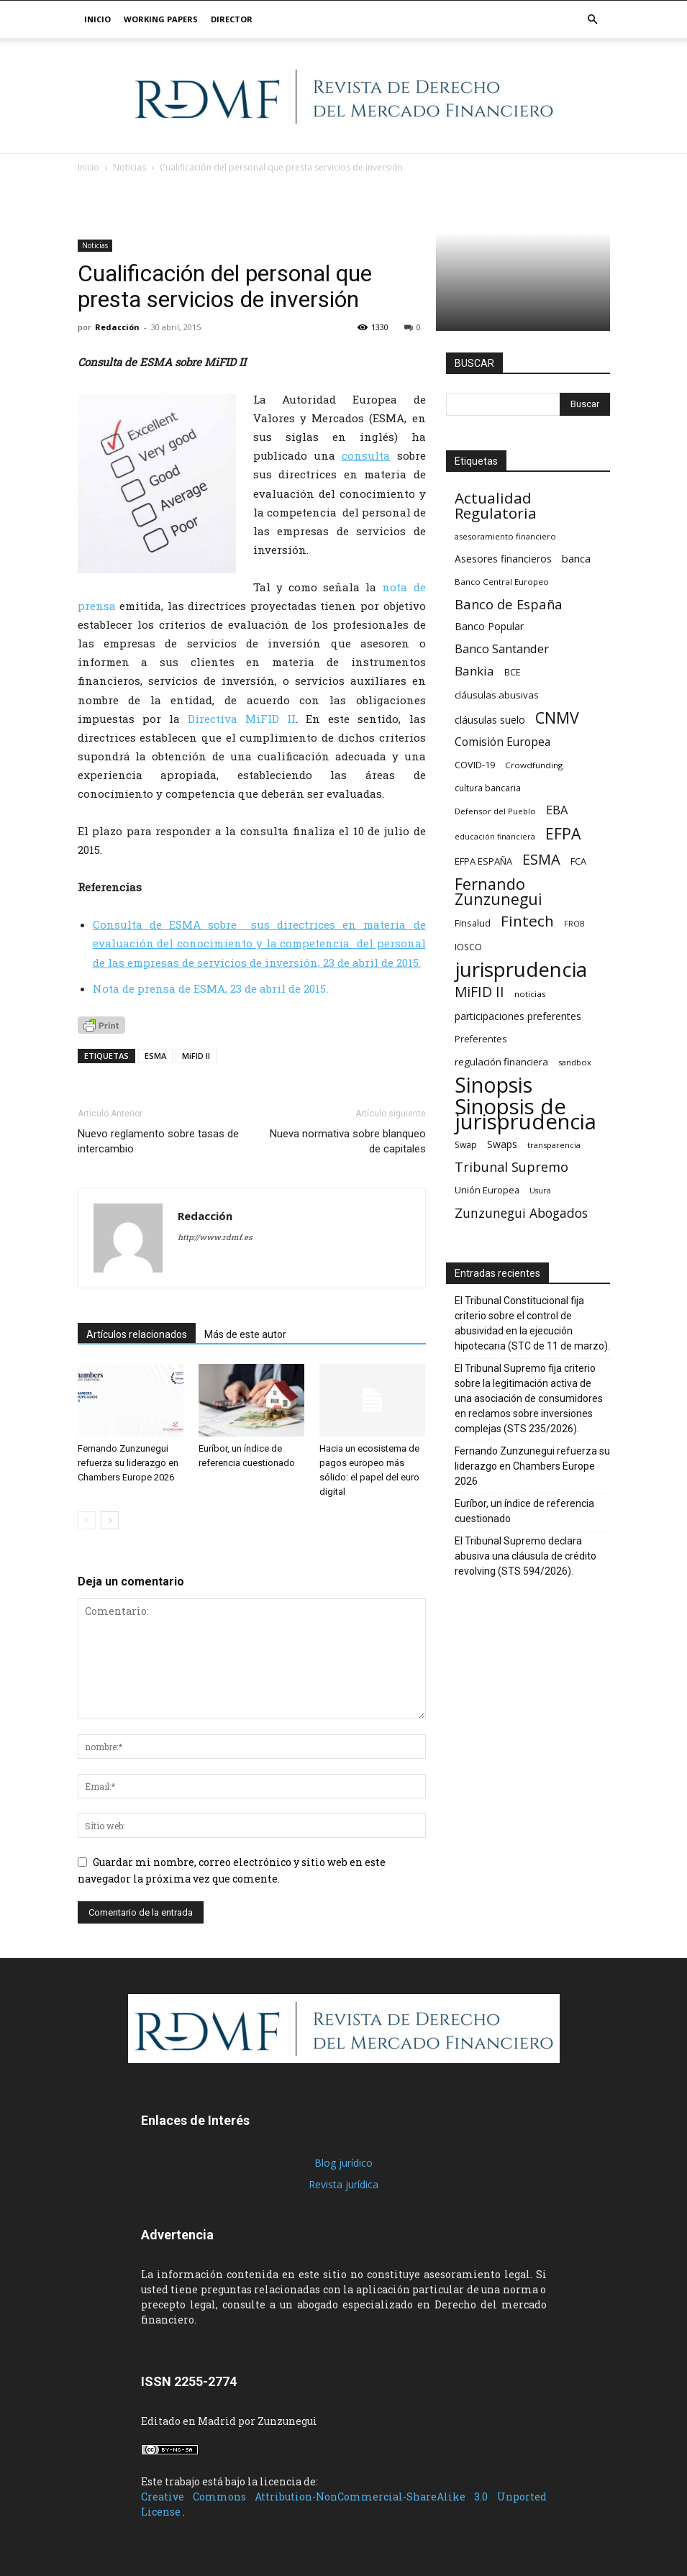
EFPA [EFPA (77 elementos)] (563, 833)
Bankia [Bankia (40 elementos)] (474, 670)
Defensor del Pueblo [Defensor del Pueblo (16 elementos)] (495, 811)
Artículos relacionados (136, 1334)
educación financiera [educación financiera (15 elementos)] (495, 837)
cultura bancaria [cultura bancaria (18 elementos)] (488, 787)
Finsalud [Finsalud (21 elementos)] (473, 922)
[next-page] (110, 1520)
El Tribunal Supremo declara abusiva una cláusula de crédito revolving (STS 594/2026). (525, 1556)
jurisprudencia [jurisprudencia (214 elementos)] (521, 969)
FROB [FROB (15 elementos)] (574, 924)
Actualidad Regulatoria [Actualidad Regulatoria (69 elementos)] (496, 506)
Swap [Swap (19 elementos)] (466, 1145)
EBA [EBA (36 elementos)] (557, 810)
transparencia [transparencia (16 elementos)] (554, 1144)
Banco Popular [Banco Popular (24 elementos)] (489, 626)
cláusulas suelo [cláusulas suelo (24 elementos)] (490, 720)
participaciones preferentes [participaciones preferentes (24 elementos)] (518, 1016)
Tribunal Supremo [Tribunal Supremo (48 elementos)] (511, 1167)
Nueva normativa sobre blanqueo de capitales (348, 1141)
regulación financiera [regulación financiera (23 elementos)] (501, 1061)
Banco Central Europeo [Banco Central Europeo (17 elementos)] (502, 581)
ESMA (155, 1055)
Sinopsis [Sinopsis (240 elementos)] (493, 1084)
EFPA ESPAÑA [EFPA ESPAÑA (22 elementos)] (483, 861)
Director (231, 19)
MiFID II (196, 1055)
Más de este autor (245, 1334)
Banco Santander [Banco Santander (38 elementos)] (502, 648)
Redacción (117, 327)
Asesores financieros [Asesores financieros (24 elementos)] (503, 558)
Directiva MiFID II (242, 718)
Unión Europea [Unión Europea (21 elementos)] (487, 1189)
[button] (592, 20)
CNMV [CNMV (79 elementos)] (557, 717)
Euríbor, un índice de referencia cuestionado (524, 1511)
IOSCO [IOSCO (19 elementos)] (468, 947)
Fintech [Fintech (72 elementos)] (527, 921)
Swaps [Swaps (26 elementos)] (502, 1144)
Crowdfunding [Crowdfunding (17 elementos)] (534, 765)
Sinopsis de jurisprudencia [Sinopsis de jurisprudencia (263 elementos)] (525, 1114)
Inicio (97, 19)
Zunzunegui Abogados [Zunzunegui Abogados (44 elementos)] (521, 1213)
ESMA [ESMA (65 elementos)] (541, 859)
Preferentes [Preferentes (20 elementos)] (480, 1039)
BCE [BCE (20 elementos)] (512, 672)
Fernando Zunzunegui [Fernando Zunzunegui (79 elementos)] (498, 891)
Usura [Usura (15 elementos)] (540, 1190)
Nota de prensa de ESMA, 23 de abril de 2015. (210, 988)
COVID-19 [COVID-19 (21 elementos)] (475, 764)
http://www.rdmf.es (215, 1237)
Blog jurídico (343, 2163)
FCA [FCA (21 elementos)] (578, 861)
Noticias (95, 245)
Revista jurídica (343, 2184)
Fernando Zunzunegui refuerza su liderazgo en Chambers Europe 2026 (128, 1463)
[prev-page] (87, 1520)
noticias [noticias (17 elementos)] (530, 993)
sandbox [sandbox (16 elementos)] (574, 1062)
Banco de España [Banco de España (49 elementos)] (509, 603)
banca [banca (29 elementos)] (576, 558)
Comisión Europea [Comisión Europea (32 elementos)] (502, 742)
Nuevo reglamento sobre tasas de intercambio (158, 1141)
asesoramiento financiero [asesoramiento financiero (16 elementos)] (505, 536)
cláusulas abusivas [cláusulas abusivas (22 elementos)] (497, 694)
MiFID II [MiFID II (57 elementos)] (479, 991)
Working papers (161, 19)
